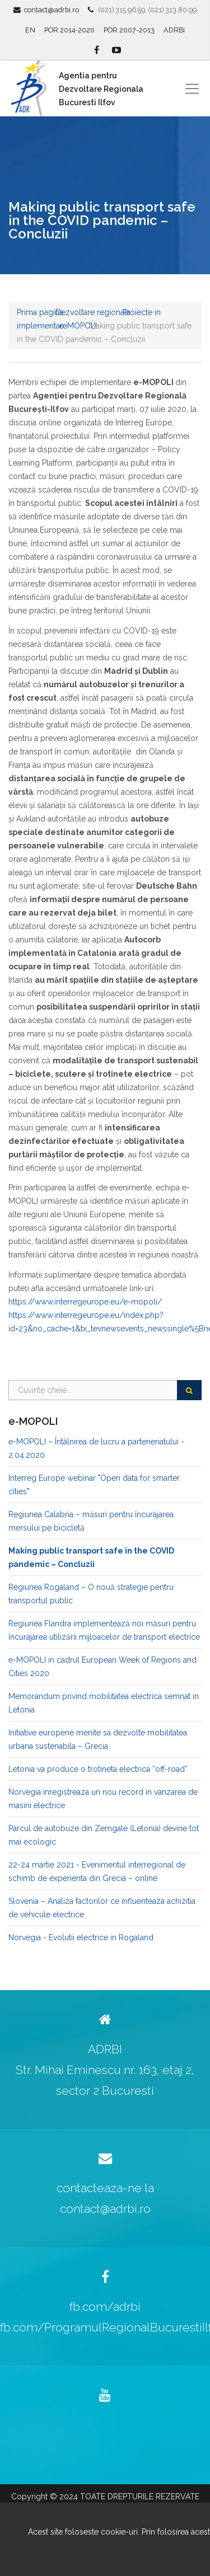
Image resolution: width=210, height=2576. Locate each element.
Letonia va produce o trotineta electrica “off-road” (98, 1769)
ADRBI (174, 30)
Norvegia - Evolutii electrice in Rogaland (80, 1937)
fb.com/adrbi (105, 2307)
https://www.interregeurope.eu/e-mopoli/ (85, 1301)
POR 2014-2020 (69, 30)
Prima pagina (40, 312)
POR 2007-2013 (129, 30)
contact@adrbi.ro (51, 10)
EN (30, 30)
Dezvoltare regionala (92, 312)
